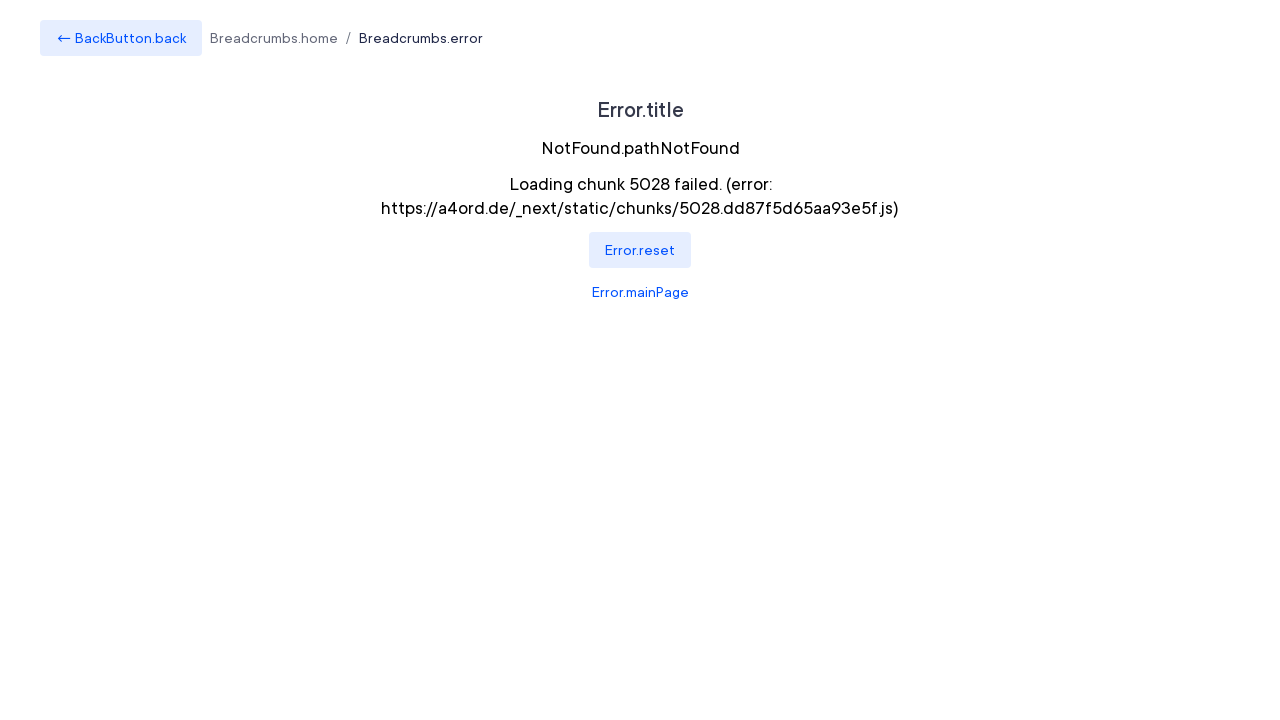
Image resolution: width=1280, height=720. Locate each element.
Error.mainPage (640, 292)
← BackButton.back (121, 38)
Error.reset (640, 250)
